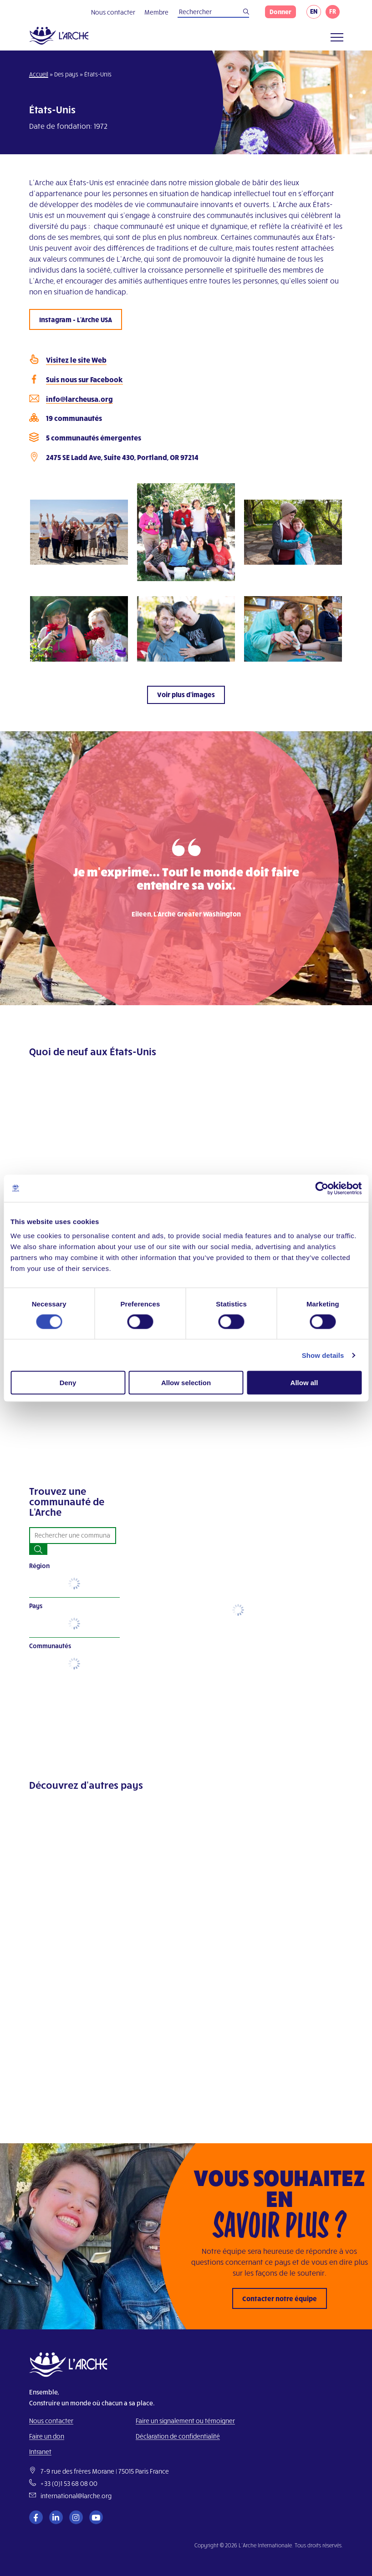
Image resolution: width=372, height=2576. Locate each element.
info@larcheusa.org (79, 399)
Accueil (38, 74)
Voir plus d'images (186, 694)
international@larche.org (76, 2496)
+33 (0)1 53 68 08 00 (69, 2483)
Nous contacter (113, 12)
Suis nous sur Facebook (84, 379)
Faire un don (46, 2436)
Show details (323, 1355)
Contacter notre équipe (279, 2298)
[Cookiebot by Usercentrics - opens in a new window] (322, 1188)
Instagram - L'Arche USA (75, 319)
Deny (68, 1383)
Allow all (304, 1383)
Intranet (40, 2451)
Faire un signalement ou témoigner (185, 2420)
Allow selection (186, 1383)
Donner (280, 11)
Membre (156, 12)
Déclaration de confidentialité (178, 2436)
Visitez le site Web (76, 359)
